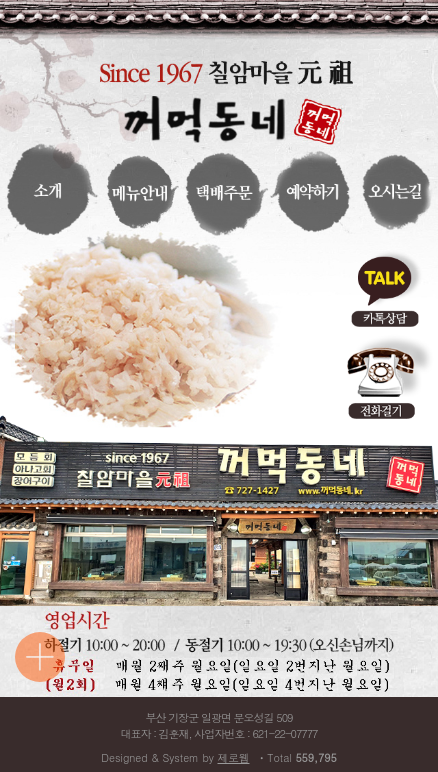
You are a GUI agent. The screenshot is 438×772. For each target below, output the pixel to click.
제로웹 (234, 757)
